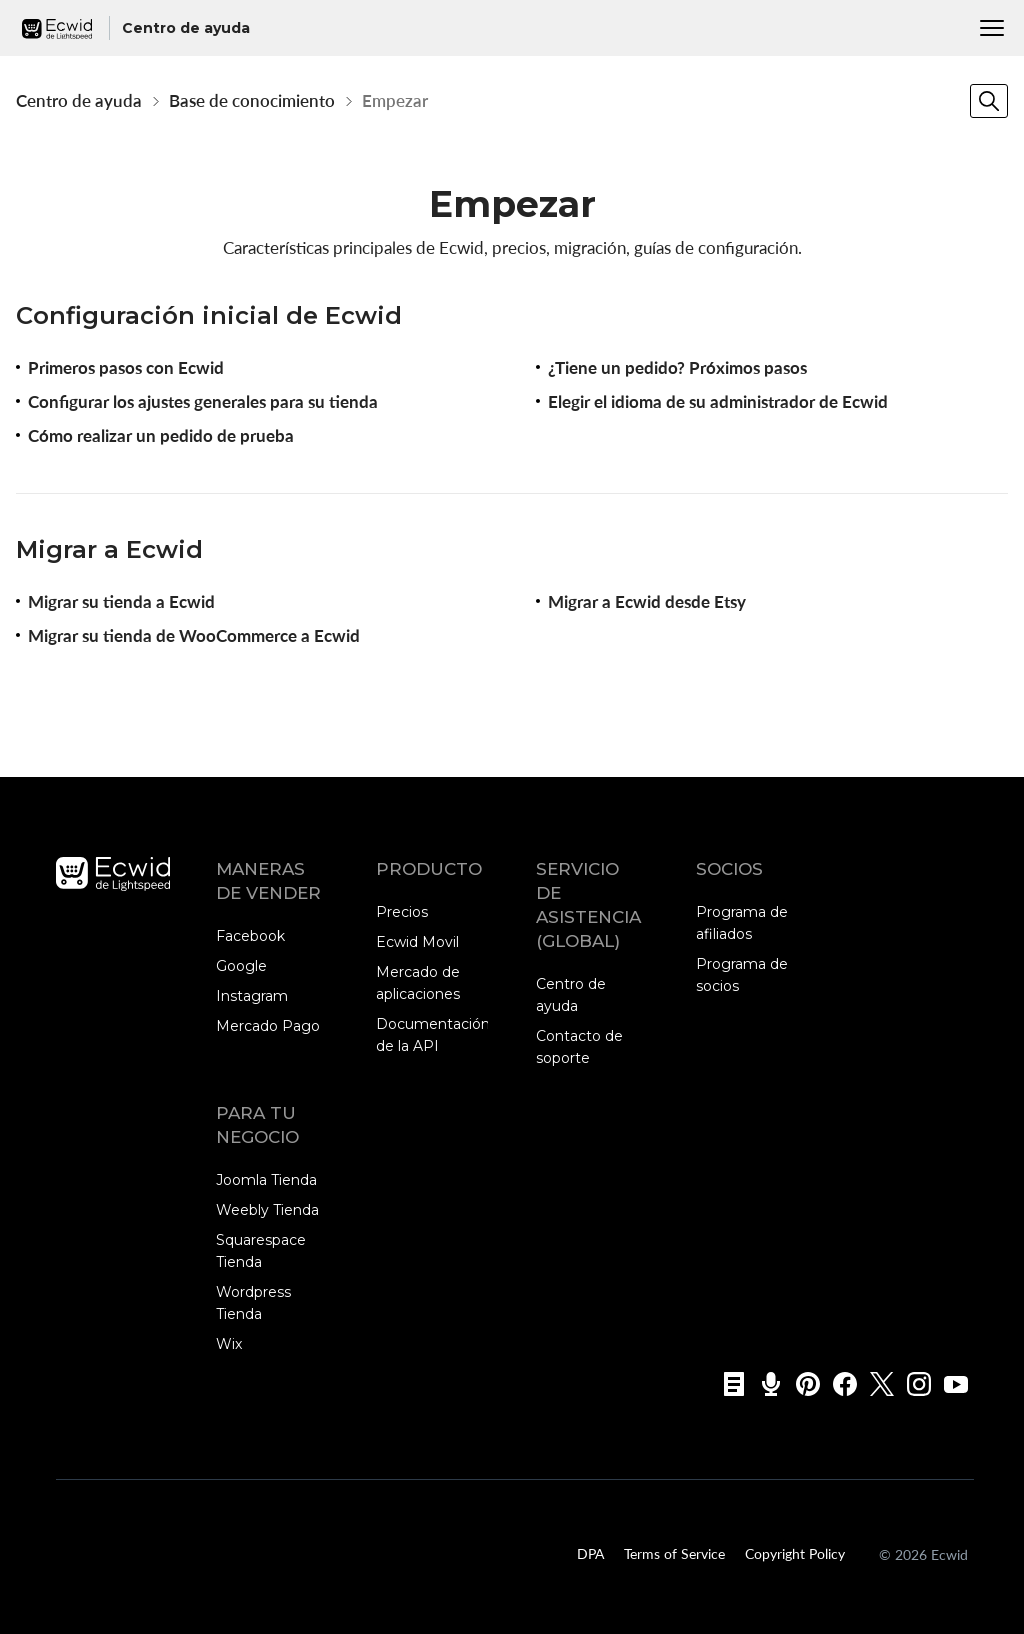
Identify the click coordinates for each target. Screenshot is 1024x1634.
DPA (590, 1553)
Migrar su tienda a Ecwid (121, 601)
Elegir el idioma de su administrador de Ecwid (718, 401)
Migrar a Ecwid (109, 549)
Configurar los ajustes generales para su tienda (203, 401)
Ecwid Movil (417, 942)
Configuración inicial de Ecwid (209, 315)
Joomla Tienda (266, 1180)
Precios (402, 912)
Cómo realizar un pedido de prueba (161, 435)
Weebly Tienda (267, 1210)
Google (241, 966)
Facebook (250, 936)
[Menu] (992, 28)
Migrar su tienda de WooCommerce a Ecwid (194, 635)
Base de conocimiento (252, 100)
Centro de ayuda (79, 100)
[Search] (989, 101)
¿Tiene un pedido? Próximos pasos (677, 367)
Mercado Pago (268, 1026)
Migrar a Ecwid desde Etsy (647, 601)
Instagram (252, 996)
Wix (229, 1344)
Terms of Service (674, 1553)
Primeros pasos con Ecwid (126, 367)
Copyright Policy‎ (795, 1553)
